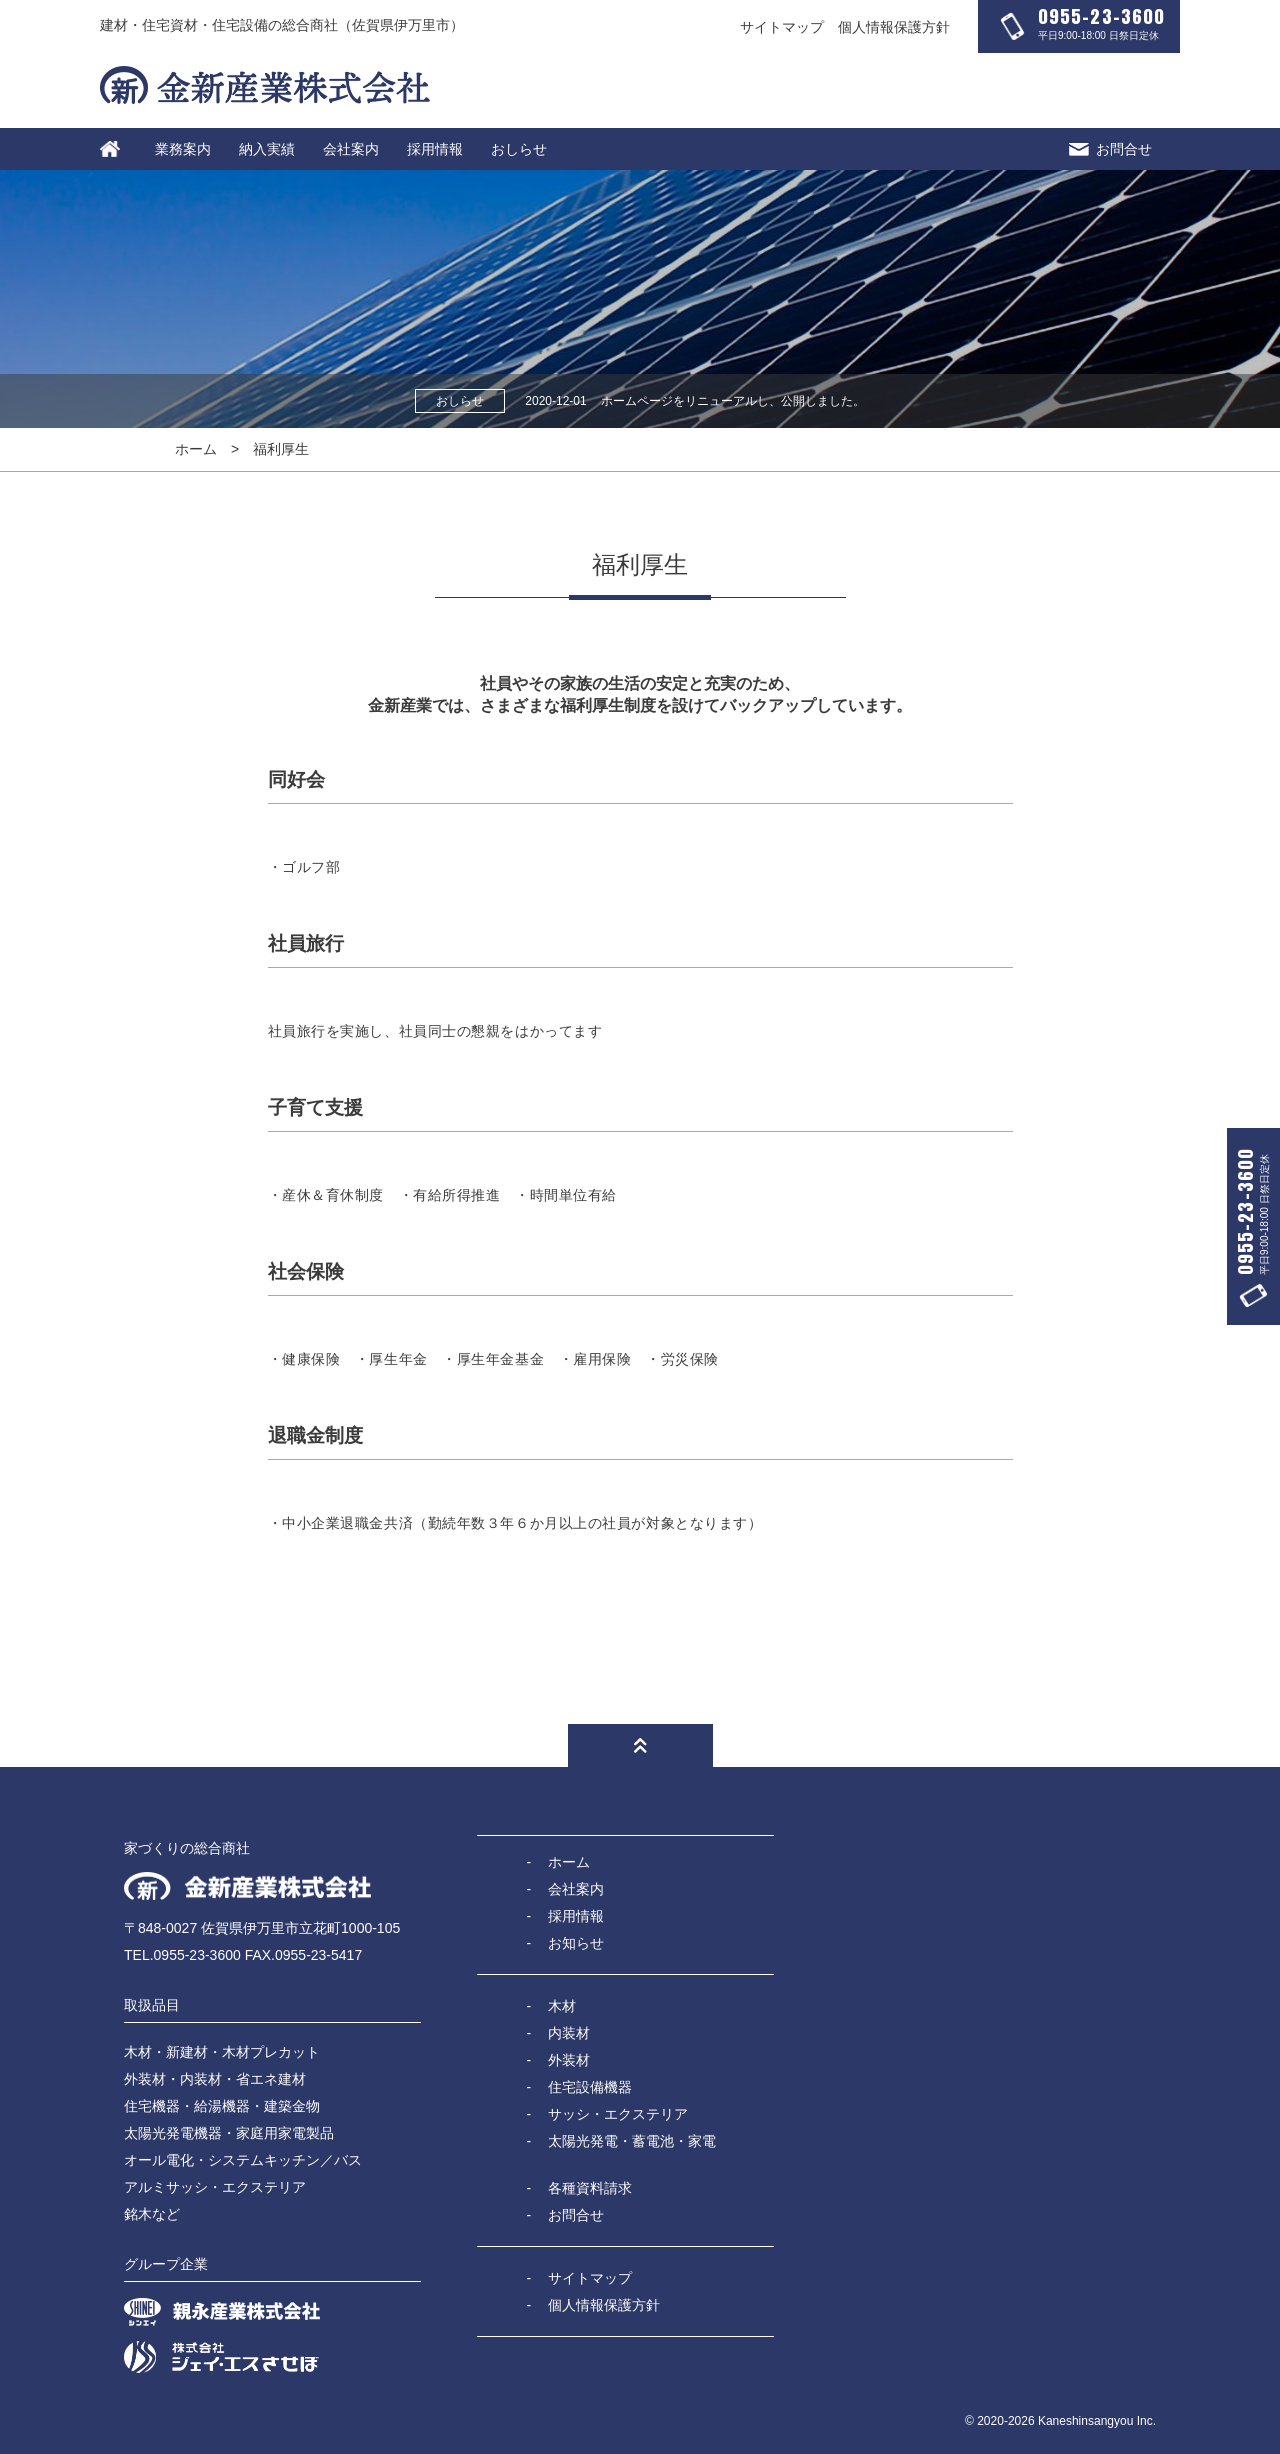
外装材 (569, 2060)
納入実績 (267, 149)
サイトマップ (782, 27)
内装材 (569, 2033)
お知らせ (576, 1943)
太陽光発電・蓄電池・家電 (632, 2141)
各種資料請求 (590, 2188)
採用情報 (435, 149)
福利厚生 (281, 449)
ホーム (196, 449)
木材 (562, 2006)
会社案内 (351, 149)
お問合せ (1110, 149)
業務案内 (183, 149)
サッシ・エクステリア (618, 2114)
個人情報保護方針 (894, 27)
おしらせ (519, 149)
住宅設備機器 (590, 2087)
